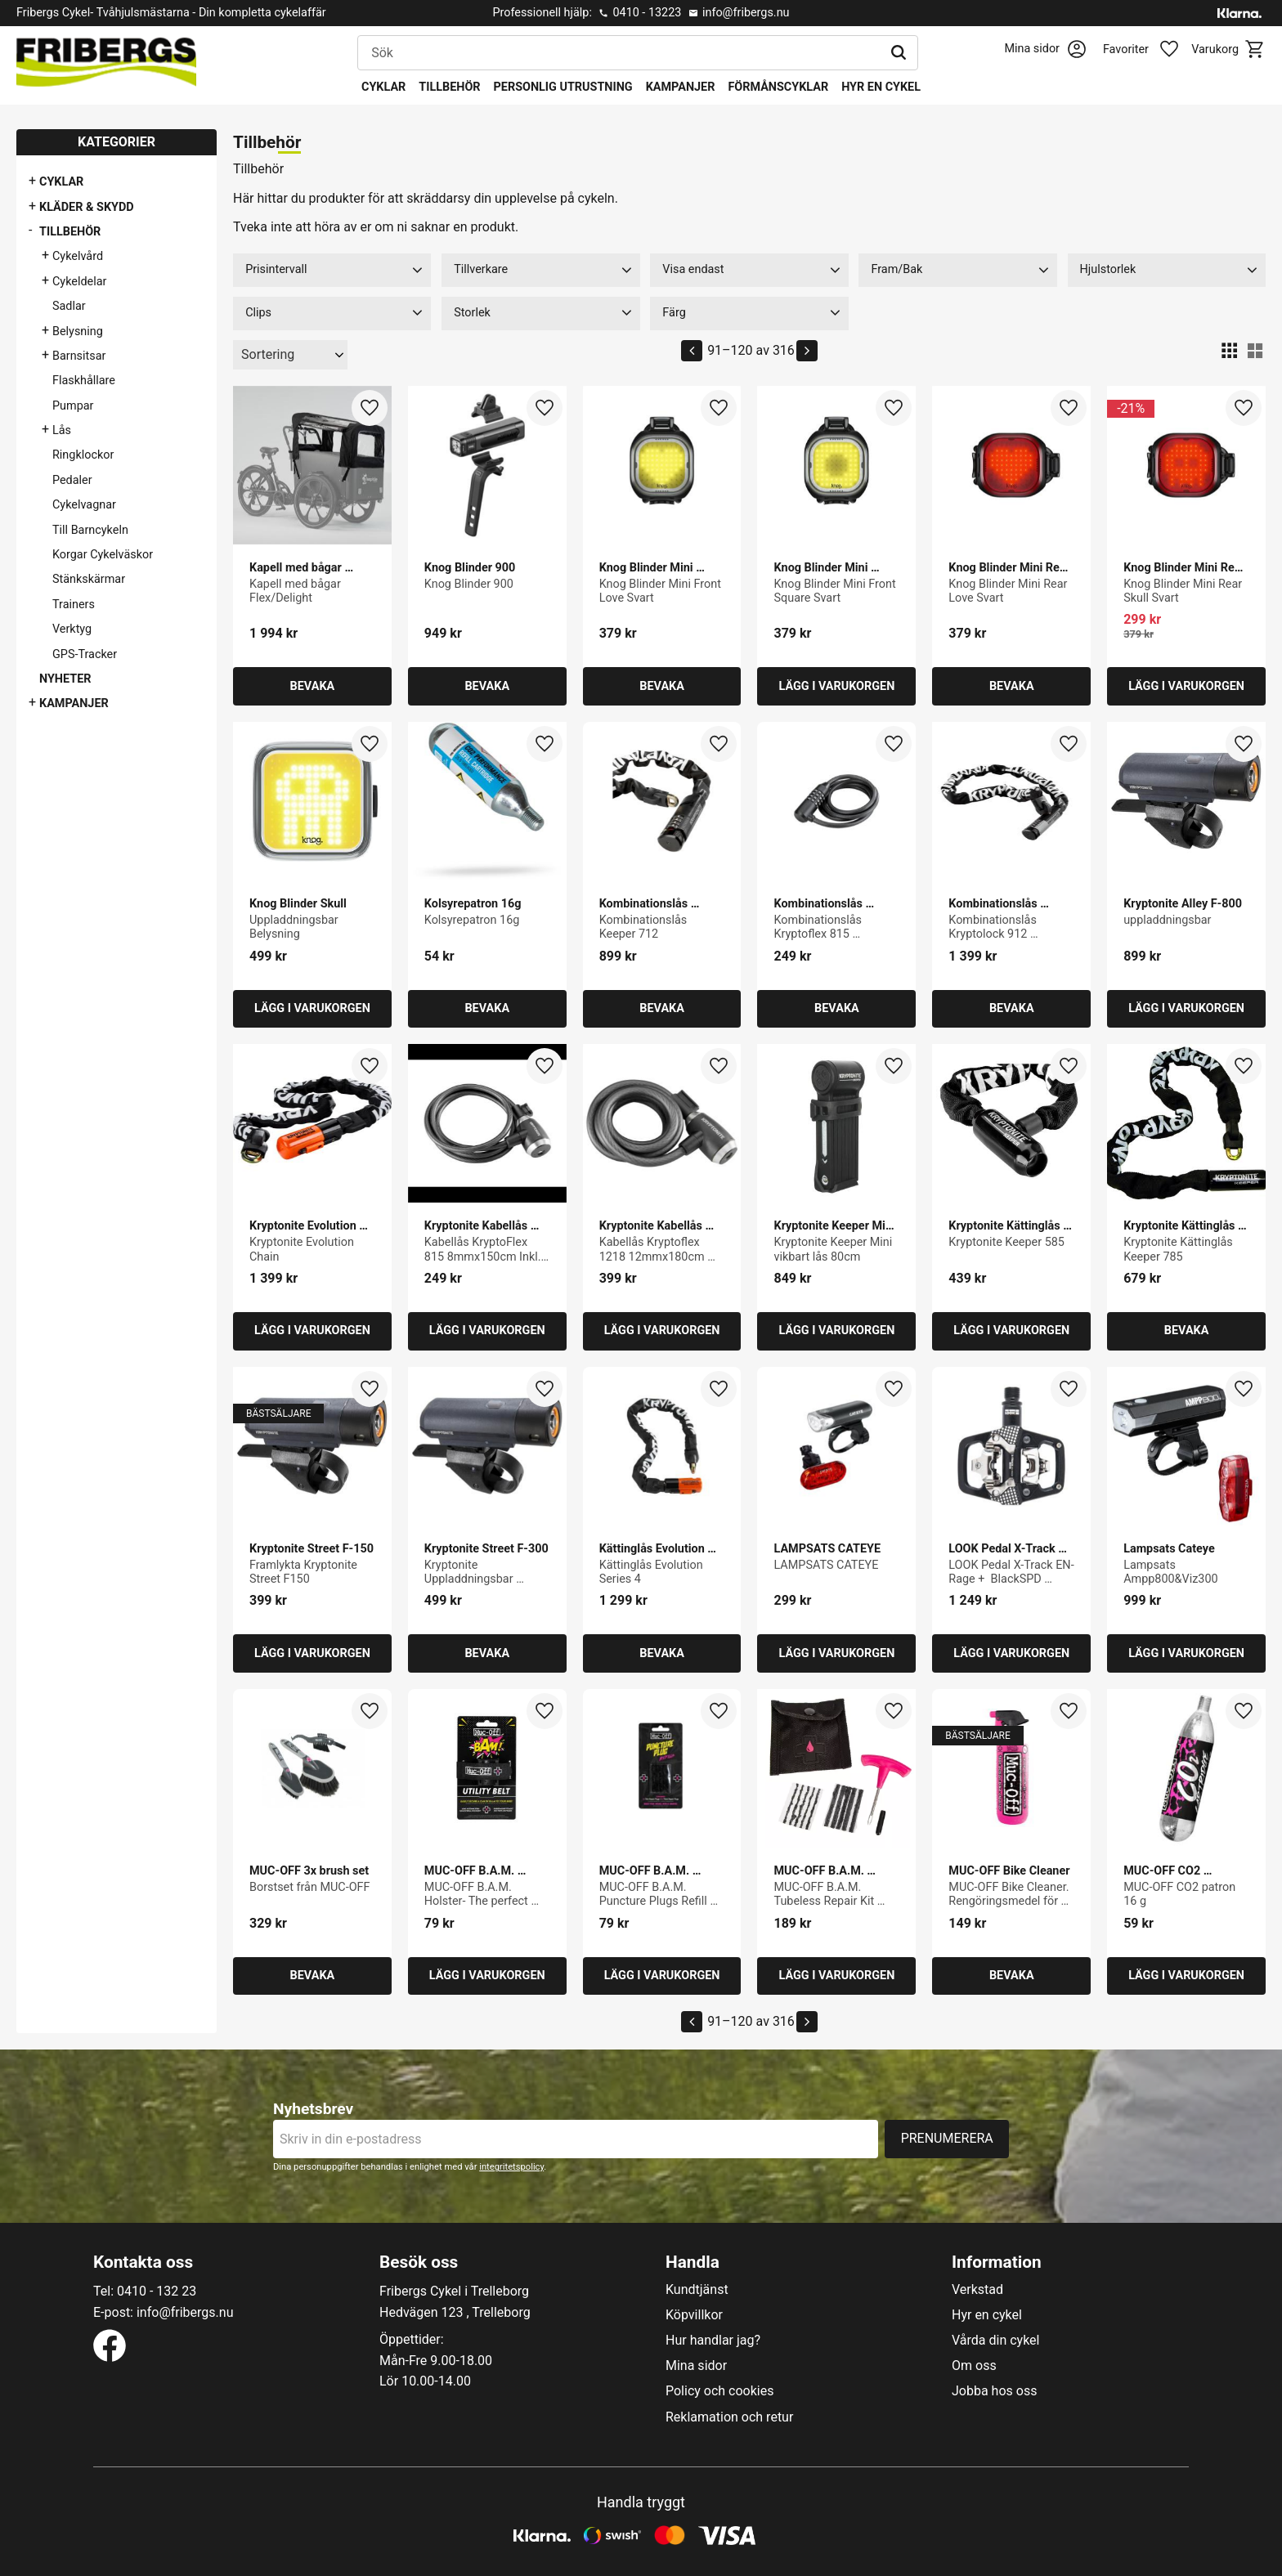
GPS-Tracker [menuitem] (84, 654)
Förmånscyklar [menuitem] (778, 87)
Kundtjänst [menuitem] (697, 2290)
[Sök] (898, 53)
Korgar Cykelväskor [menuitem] (102, 555)
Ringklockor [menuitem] (83, 455)
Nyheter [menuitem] (65, 679)
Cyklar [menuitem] (383, 87)
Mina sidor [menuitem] (696, 2366)
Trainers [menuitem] (73, 605)
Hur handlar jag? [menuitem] (713, 2340)
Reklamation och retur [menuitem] (729, 2417)
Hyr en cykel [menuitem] (881, 87)
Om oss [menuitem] (974, 2366)
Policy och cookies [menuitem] (719, 2391)
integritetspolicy (511, 2167)
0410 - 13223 (646, 13)
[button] (1149, 50)
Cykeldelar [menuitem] (79, 282)
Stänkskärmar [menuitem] (88, 579)
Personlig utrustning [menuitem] (563, 87)
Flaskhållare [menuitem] (83, 381)
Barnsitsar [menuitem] (78, 356)
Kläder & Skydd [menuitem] (86, 207)
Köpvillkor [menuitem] (694, 2315)
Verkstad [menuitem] (977, 2290)
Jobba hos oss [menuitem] (994, 2391)
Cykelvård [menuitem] (77, 256)
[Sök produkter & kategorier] (619, 53)
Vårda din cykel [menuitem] (996, 2340)
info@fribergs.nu (746, 13)
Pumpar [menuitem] (72, 406)
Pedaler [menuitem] (72, 480)
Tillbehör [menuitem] (449, 87)
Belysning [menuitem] (77, 331)
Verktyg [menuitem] (72, 629)
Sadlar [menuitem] (69, 306)
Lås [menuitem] (61, 430)
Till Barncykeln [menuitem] (90, 530)
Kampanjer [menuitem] (680, 87)
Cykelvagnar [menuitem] (84, 505)
